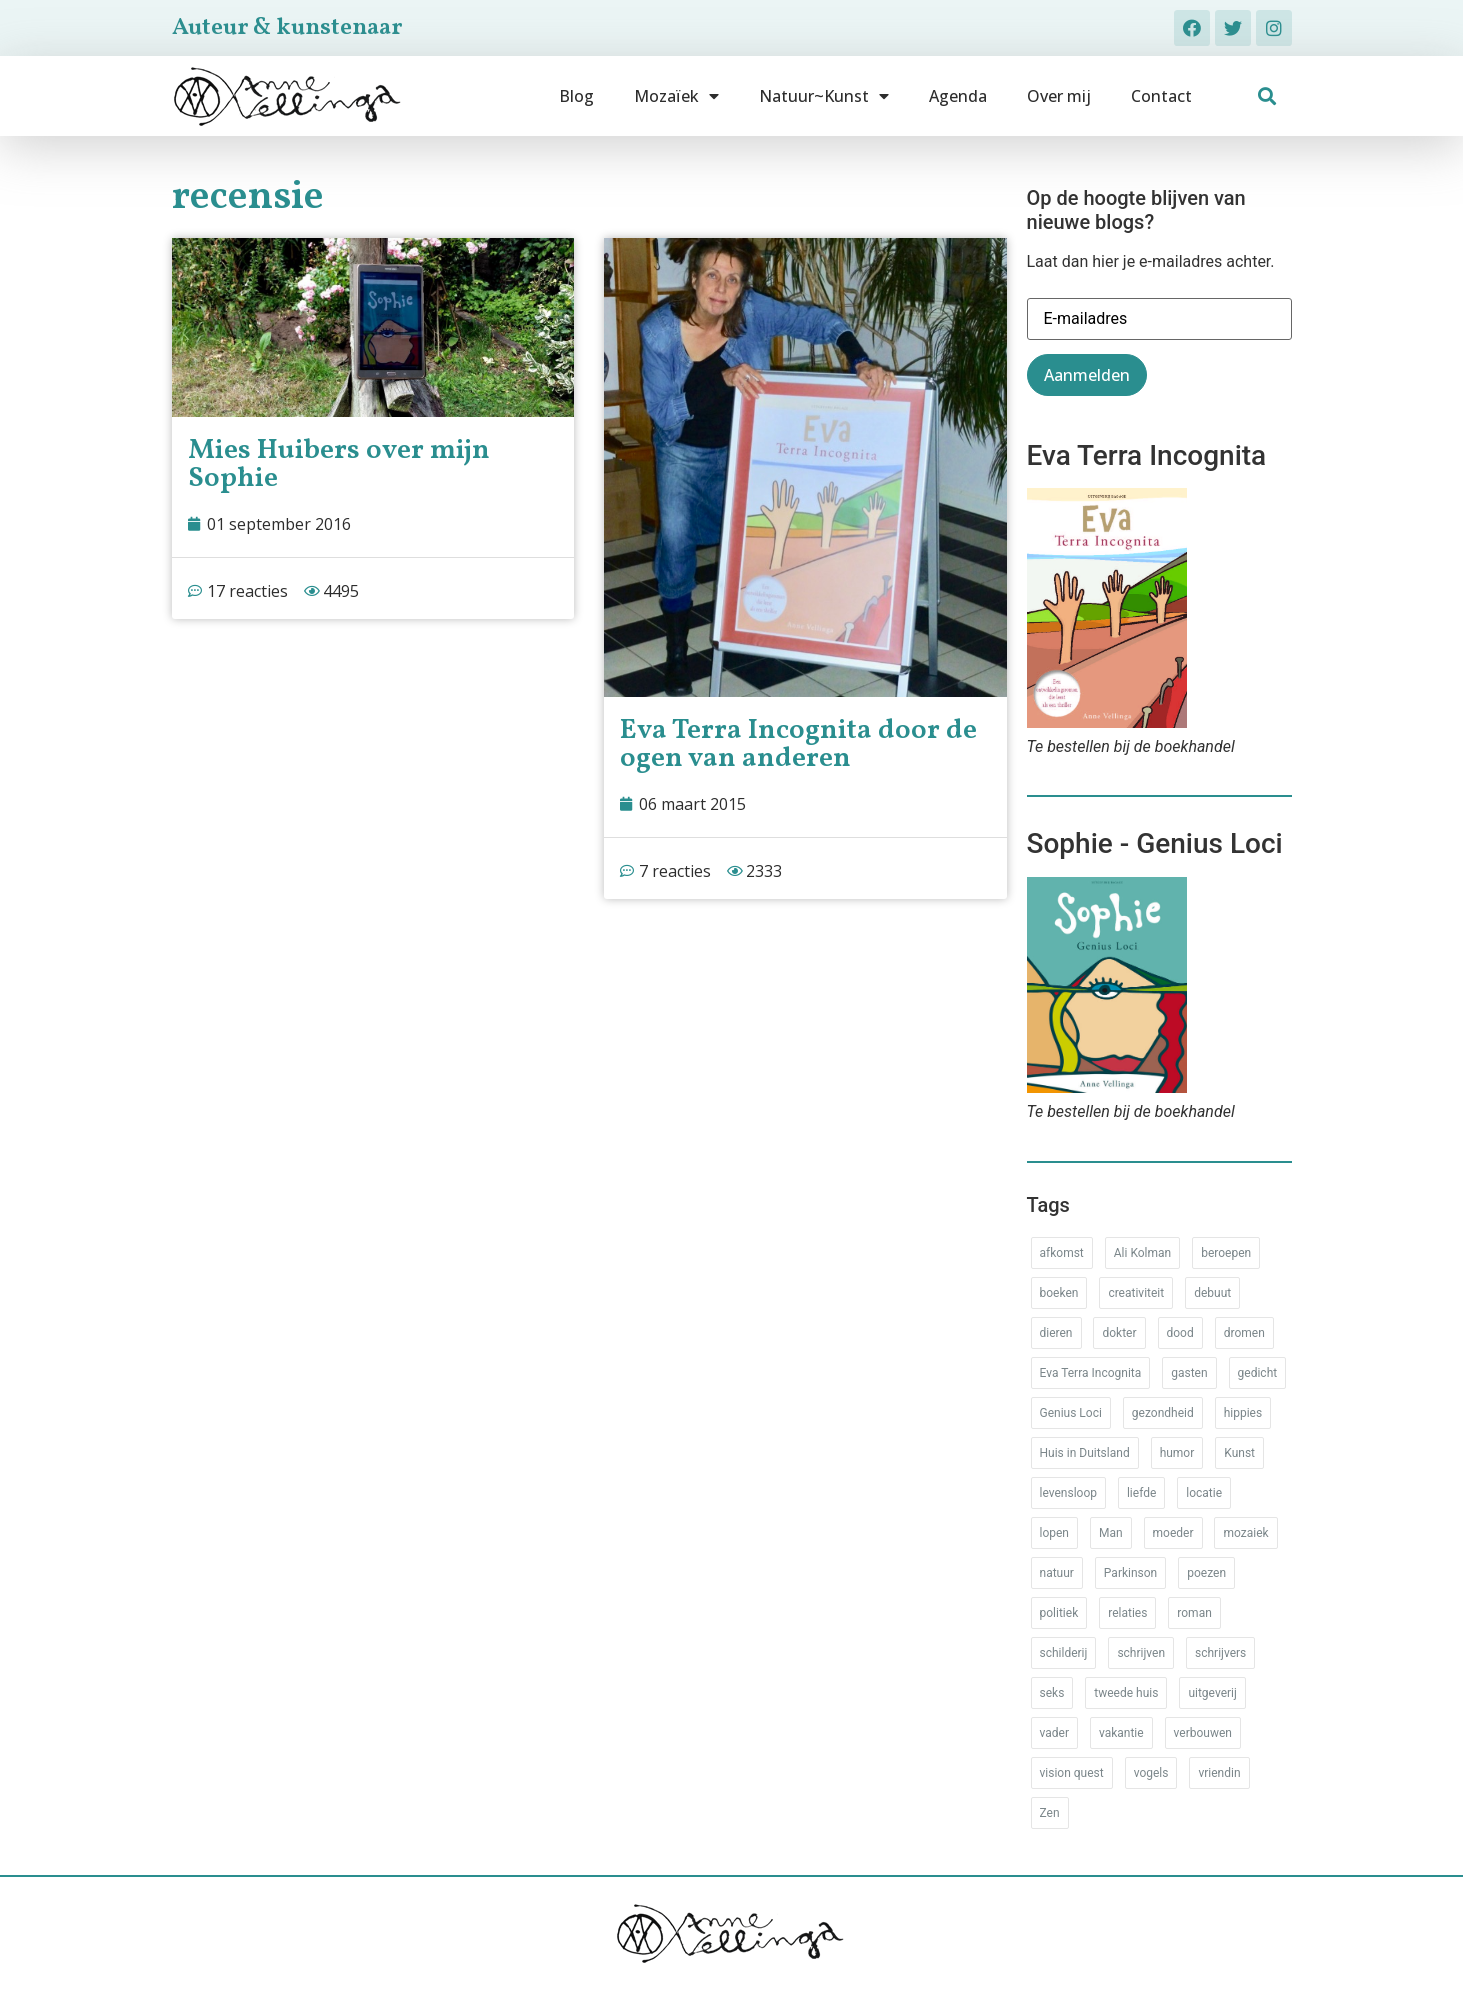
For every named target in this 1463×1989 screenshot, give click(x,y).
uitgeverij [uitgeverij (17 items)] (1212, 1693)
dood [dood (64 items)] (1180, 1333)
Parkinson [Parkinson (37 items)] (1130, 1573)
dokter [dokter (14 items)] (1119, 1333)
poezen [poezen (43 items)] (1206, 1573)
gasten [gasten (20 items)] (1189, 1373)
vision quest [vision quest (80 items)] (1072, 1773)
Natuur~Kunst (824, 96)
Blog (576, 96)
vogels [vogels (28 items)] (1151, 1773)
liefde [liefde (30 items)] (1141, 1493)
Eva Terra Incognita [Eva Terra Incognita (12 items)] (1091, 1373)
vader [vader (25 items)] (1054, 1733)
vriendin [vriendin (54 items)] (1219, 1773)
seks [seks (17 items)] (1052, 1693)
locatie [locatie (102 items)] (1204, 1493)
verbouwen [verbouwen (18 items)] (1203, 1733)
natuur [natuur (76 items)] (1057, 1573)
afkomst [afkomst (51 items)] (1062, 1253)
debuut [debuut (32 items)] (1212, 1293)
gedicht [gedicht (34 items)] (1258, 1373)
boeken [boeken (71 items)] (1059, 1293)
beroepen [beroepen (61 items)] (1226, 1253)
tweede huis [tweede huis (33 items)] (1126, 1693)
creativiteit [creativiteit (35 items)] (1136, 1293)
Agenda (958, 96)
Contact (1161, 96)
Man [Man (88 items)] (1111, 1533)
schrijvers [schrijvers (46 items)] (1220, 1653)
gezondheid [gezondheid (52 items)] (1163, 1413)
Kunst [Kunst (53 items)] (1239, 1453)
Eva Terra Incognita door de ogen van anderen (798, 744)
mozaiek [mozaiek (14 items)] (1245, 1533)
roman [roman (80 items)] (1194, 1613)
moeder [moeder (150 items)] (1173, 1533)
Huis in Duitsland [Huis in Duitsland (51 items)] (1085, 1453)
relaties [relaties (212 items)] (1127, 1613)
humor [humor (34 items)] (1177, 1453)
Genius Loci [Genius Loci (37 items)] (1071, 1413)
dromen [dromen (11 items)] (1244, 1333)
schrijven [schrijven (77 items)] (1141, 1653)
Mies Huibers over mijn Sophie (339, 464)
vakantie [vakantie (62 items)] (1121, 1733)
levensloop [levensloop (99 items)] (1068, 1493)
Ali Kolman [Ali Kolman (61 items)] (1142, 1253)
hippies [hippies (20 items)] (1243, 1413)
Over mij (1059, 96)
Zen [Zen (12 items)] (1050, 1813)
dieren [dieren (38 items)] (1056, 1333)
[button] (1266, 96)
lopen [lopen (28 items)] (1055, 1533)
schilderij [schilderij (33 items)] (1064, 1653)
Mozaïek (676, 96)
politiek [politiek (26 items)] (1059, 1613)
